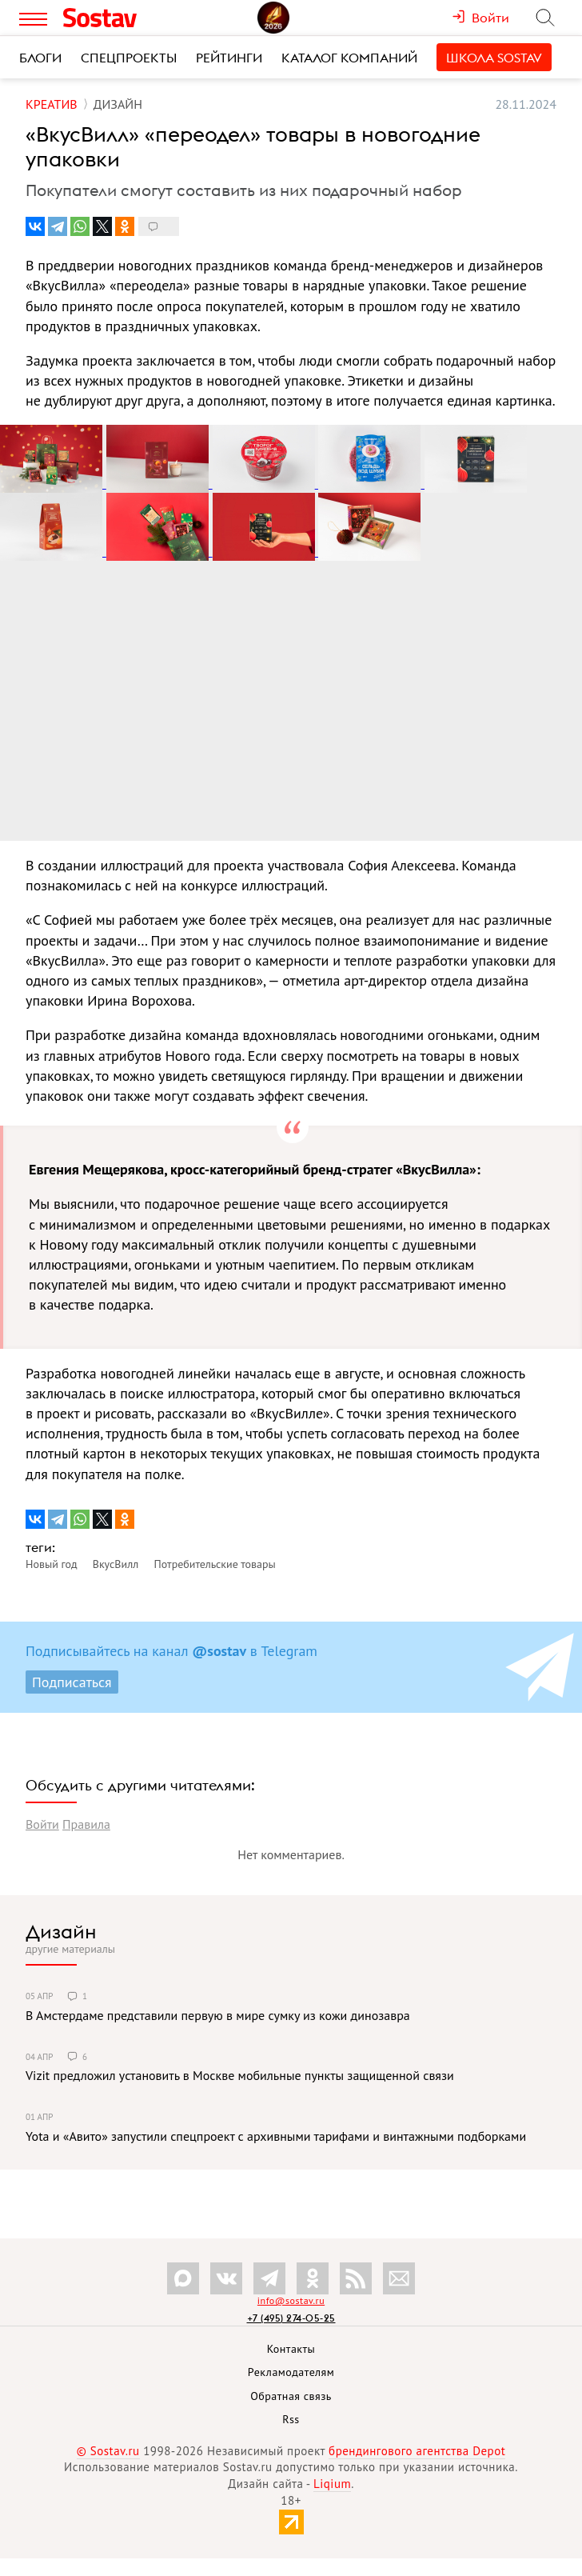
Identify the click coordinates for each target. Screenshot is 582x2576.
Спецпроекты (129, 58)
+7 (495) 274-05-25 (291, 2318)
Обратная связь (291, 2396)
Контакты (291, 2349)
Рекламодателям (291, 2372)
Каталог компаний (349, 58)
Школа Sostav (494, 58)
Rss (290, 2419)
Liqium (332, 2483)
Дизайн (61, 1931)
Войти (42, 1824)
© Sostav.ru (108, 2450)
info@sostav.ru (291, 2300)
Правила (86, 1824)
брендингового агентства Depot (417, 2450)
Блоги (40, 58)
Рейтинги (229, 58)
